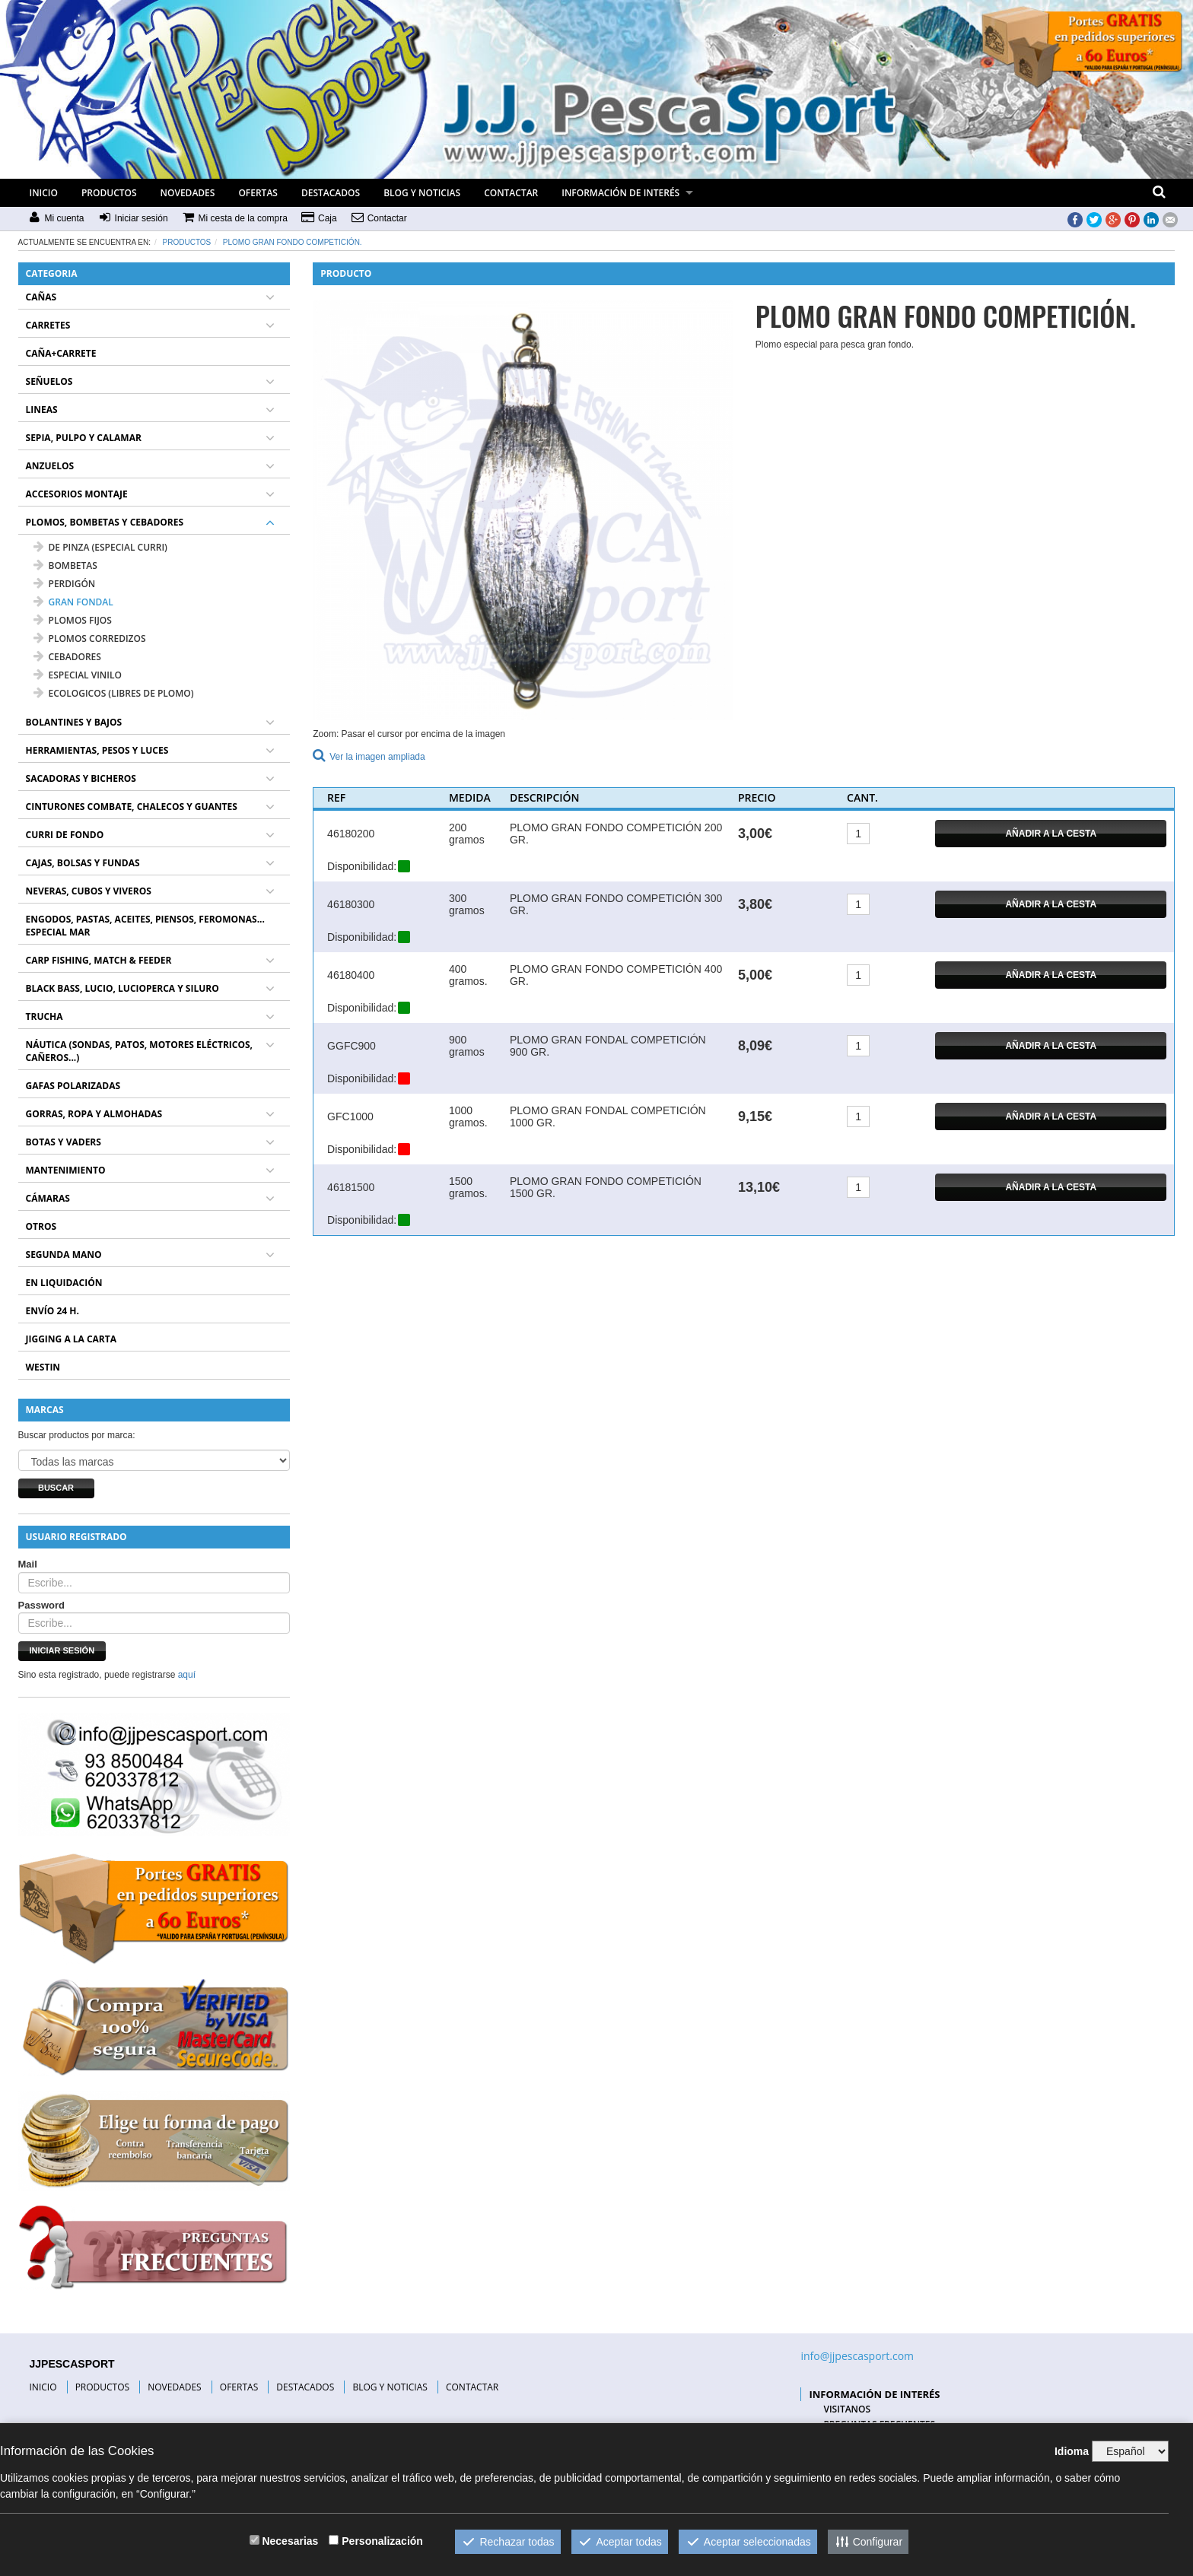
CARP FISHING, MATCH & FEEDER (99, 960)
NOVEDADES (188, 192)
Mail (27, 1564)
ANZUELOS (50, 465)
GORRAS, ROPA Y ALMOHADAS (94, 1113)
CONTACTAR (511, 192)
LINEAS (42, 409)
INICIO (44, 192)
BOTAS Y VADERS (63, 1142)
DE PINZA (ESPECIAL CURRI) (100, 547)
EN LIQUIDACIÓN (64, 1282)
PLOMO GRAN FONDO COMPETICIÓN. (292, 242)
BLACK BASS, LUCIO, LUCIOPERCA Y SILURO (122, 988)
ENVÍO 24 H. (52, 1310)
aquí (187, 1674)
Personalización (382, 2541)
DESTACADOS (330, 192)
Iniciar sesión (62, 1650)
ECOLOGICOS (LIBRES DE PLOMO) (113, 693)
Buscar (56, 1487)
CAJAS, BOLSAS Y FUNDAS (83, 862)
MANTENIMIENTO (66, 1170)
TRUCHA (44, 1016)
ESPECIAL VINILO (77, 675)
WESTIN (43, 1367)
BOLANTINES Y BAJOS (74, 722)
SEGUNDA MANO (64, 1254)
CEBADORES (67, 656)
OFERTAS (258, 192)
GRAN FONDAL (73, 602)
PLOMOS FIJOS (72, 620)
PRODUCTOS (109, 192)
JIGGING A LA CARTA (71, 1338)
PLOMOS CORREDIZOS (89, 638)
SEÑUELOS (49, 381)
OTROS (41, 1226)
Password (41, 1605)
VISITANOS (846, 2409)
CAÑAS (41, 297)
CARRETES (48, 325)
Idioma (1072, 2451)
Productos (187, 242)
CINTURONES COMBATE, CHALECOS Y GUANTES (131, 806)
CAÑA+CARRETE (61, 353)
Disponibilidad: (361, 866)
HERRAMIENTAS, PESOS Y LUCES (97, 750)
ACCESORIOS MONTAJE (77, 494)
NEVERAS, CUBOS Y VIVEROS (88, 891)
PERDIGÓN (64, 583)
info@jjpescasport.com (857, 2356)
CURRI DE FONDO (65, 834)
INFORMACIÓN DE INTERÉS (620, 192)
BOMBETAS (65, 565)
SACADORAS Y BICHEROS (81, 778)
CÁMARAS (48, 1198)
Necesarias (290, 2541)
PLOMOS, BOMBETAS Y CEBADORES (105, 522)
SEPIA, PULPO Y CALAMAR (84, 437)
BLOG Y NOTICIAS (421, 192)
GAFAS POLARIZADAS (73, 1085)
